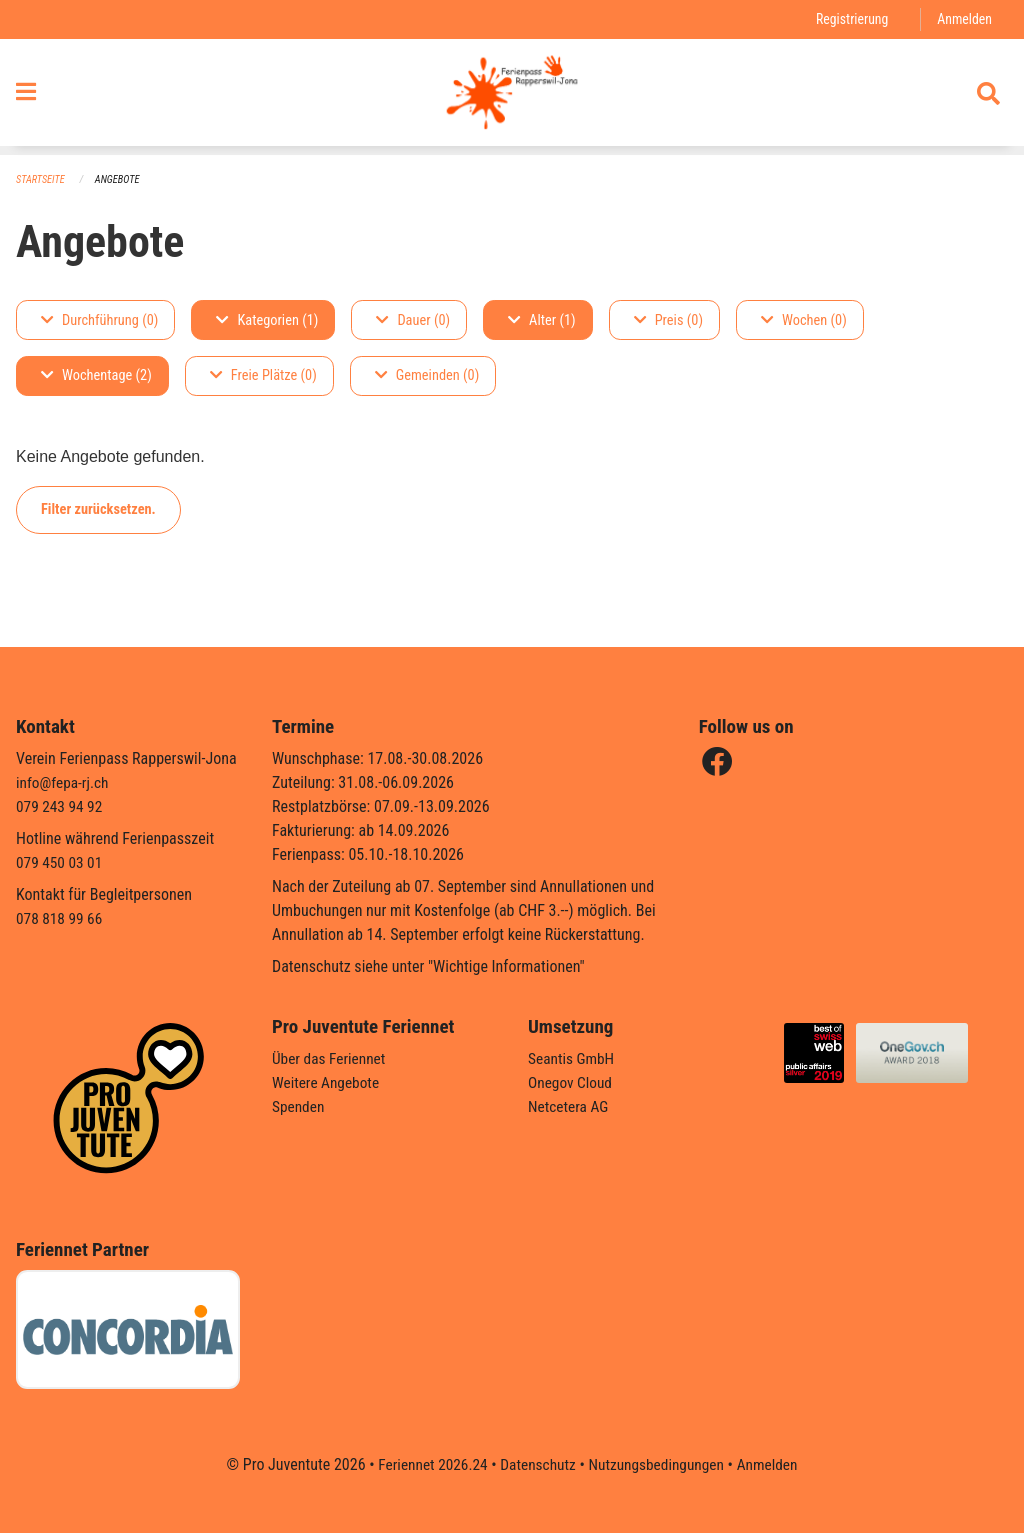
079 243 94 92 (61, 806)
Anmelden (963, 19)
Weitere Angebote (328, 1082)
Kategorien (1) (267, 320)
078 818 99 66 (61, 918)
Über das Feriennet (331, 1058)
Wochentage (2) (96, 376)
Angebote (121, 180)
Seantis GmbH (573, 1058)
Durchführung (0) (99, 320)
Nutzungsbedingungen (658, 1464)
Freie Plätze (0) (263, 376)
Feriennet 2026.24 (427, 1464)
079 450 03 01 (61, 862)
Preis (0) (668, 320)
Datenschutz (536, 1464)
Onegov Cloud (572, 1082)
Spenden (299, 1106)
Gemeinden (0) (427, 376)
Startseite (42, 180)
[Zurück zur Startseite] (511, 98)
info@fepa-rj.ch (64, 782)
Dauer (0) (413, 320)
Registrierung (848, 19)
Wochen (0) (804, 320)
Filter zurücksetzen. (98, 509)
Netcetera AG (570, 1106)
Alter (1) (542, 320)
